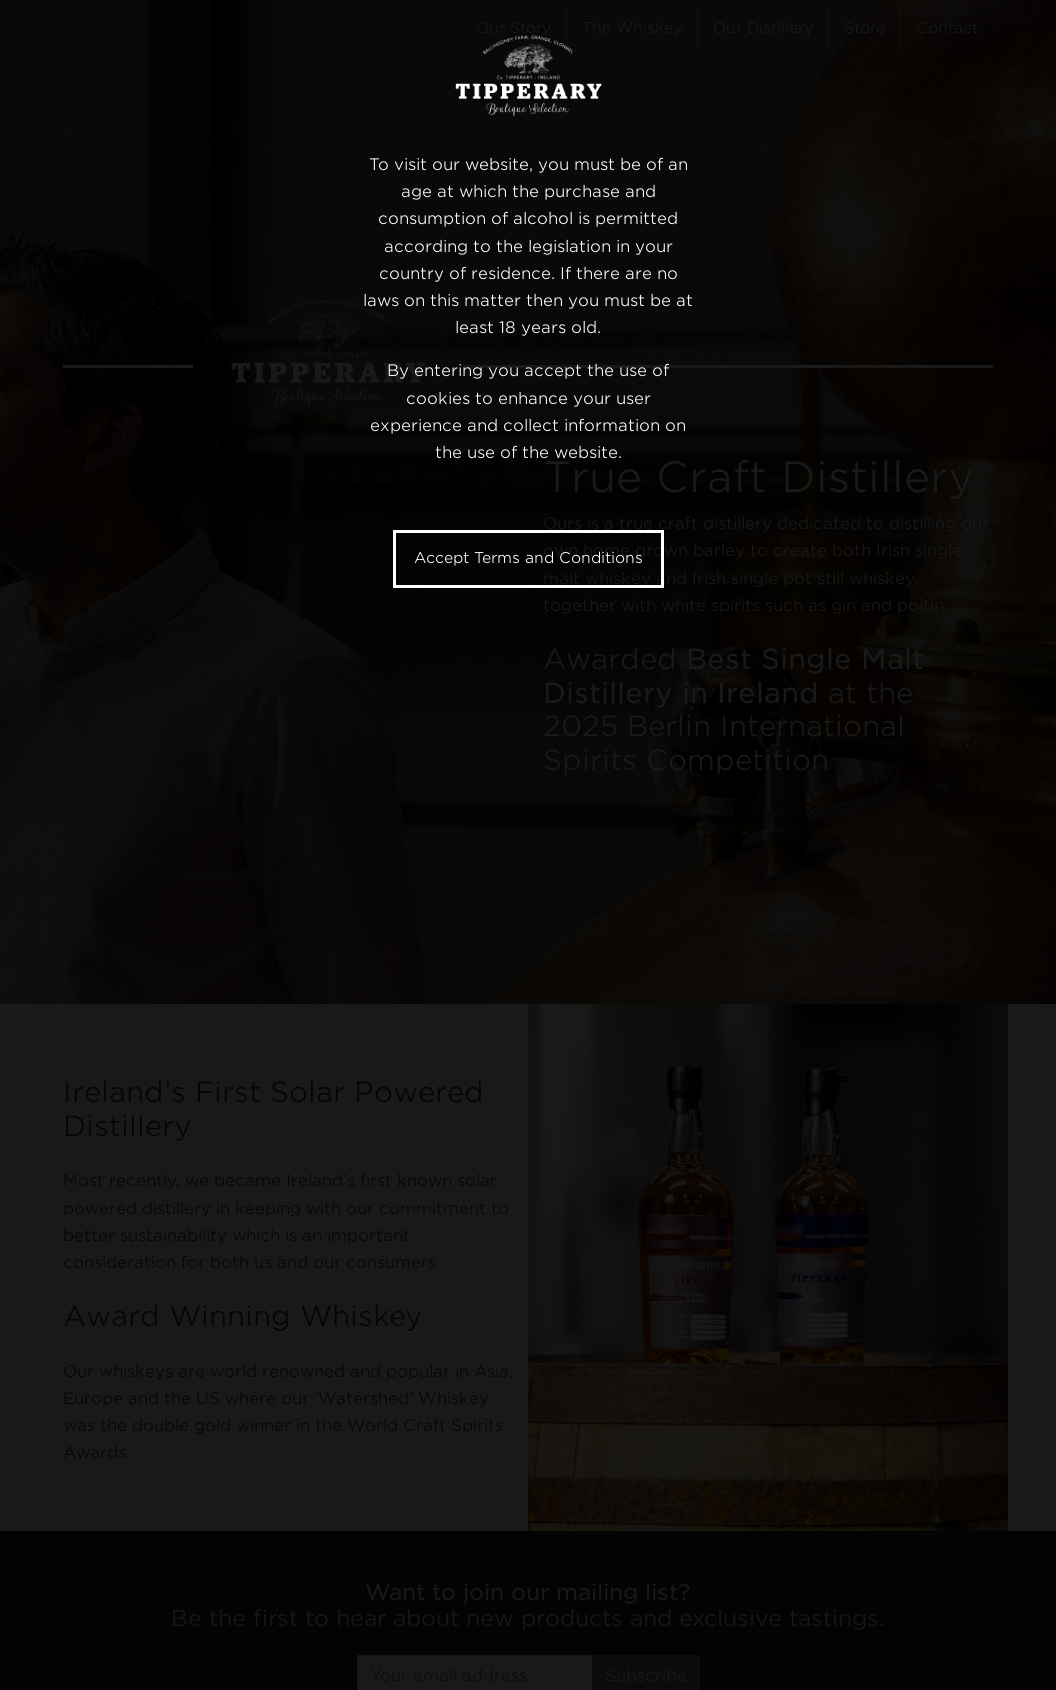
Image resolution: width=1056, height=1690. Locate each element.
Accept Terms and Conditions (528, 558)
